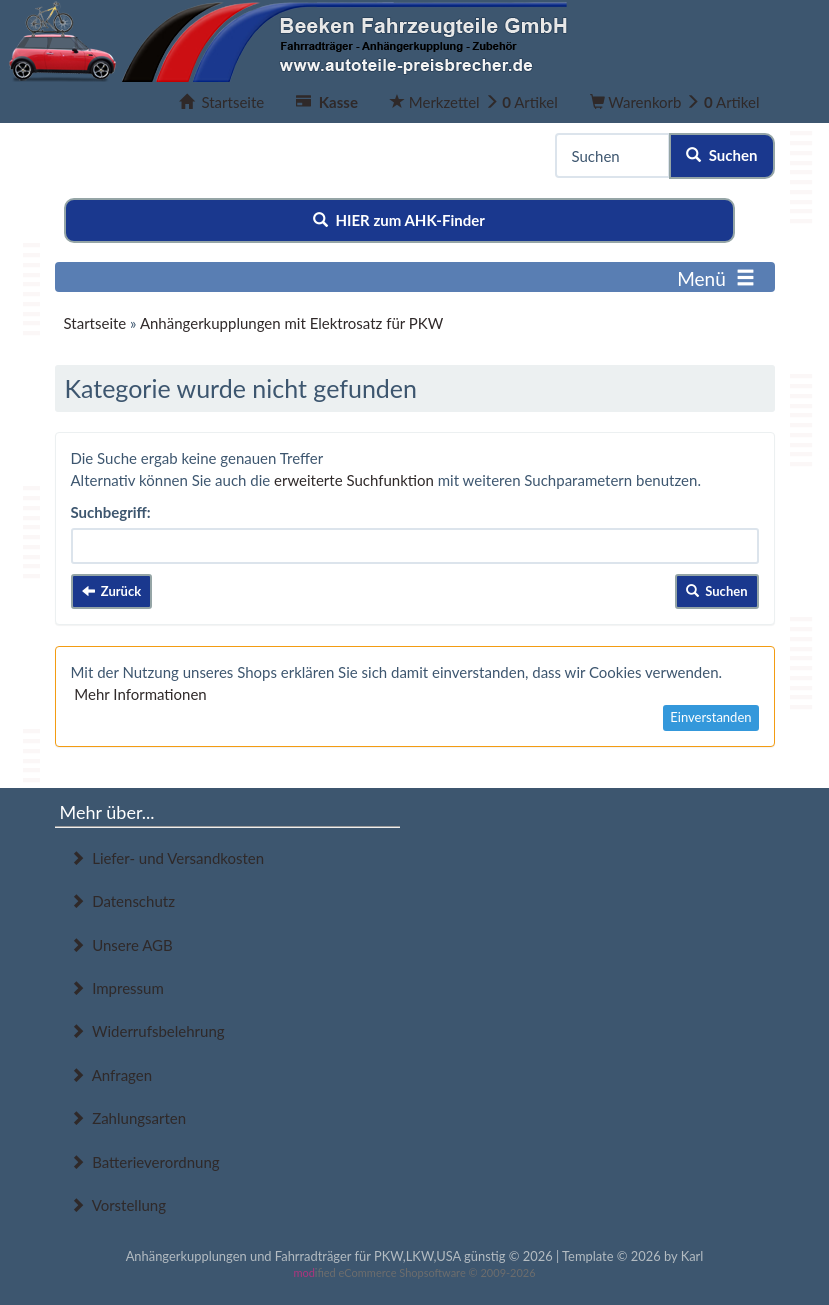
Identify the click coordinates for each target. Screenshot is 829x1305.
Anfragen (111, 1075)
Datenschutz (122, 901)
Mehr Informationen (140, 694)
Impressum (117, 988)
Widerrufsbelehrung (147, 1031)
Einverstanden (710, 717)
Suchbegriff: (111, 512)
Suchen (721, 155)
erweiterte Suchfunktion (354, 480)
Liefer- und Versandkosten (167, 858)
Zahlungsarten (128, 1118)
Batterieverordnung (145, 1162)
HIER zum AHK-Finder (399, 220)
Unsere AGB (121, 945)
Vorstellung (118, 1205)
